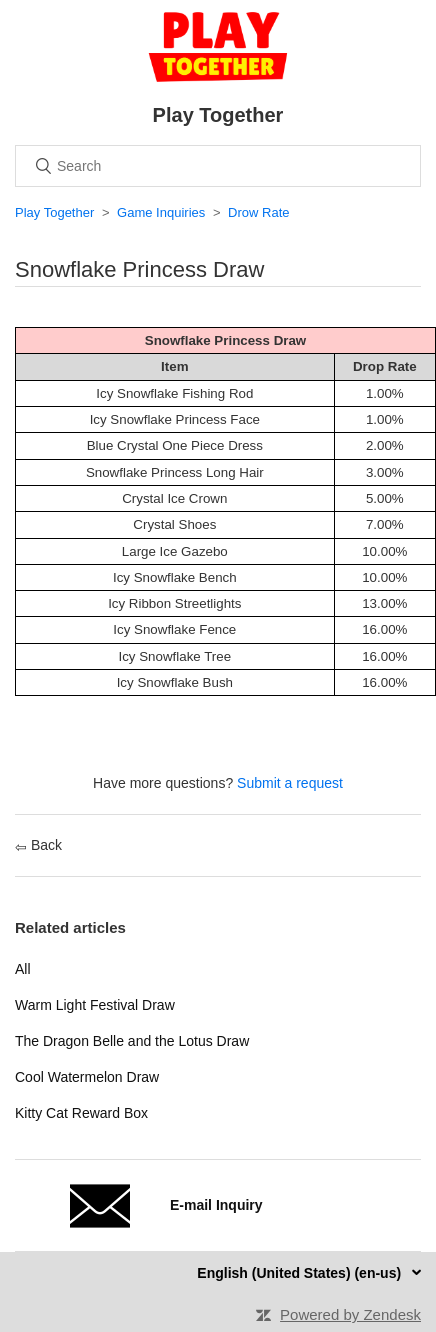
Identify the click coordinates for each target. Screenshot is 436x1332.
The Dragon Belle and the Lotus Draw (132, 1041)
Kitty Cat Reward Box (81, 1113)
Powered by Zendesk (350, 1314)
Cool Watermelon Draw (87, 1077)
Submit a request (290, 783)
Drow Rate (258, 212)
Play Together (54, 212)
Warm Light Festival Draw (95, 1005)
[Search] (218, 166)
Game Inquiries (161, 212)
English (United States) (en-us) (301, 1273)
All (23, 969)
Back (38, 845)
